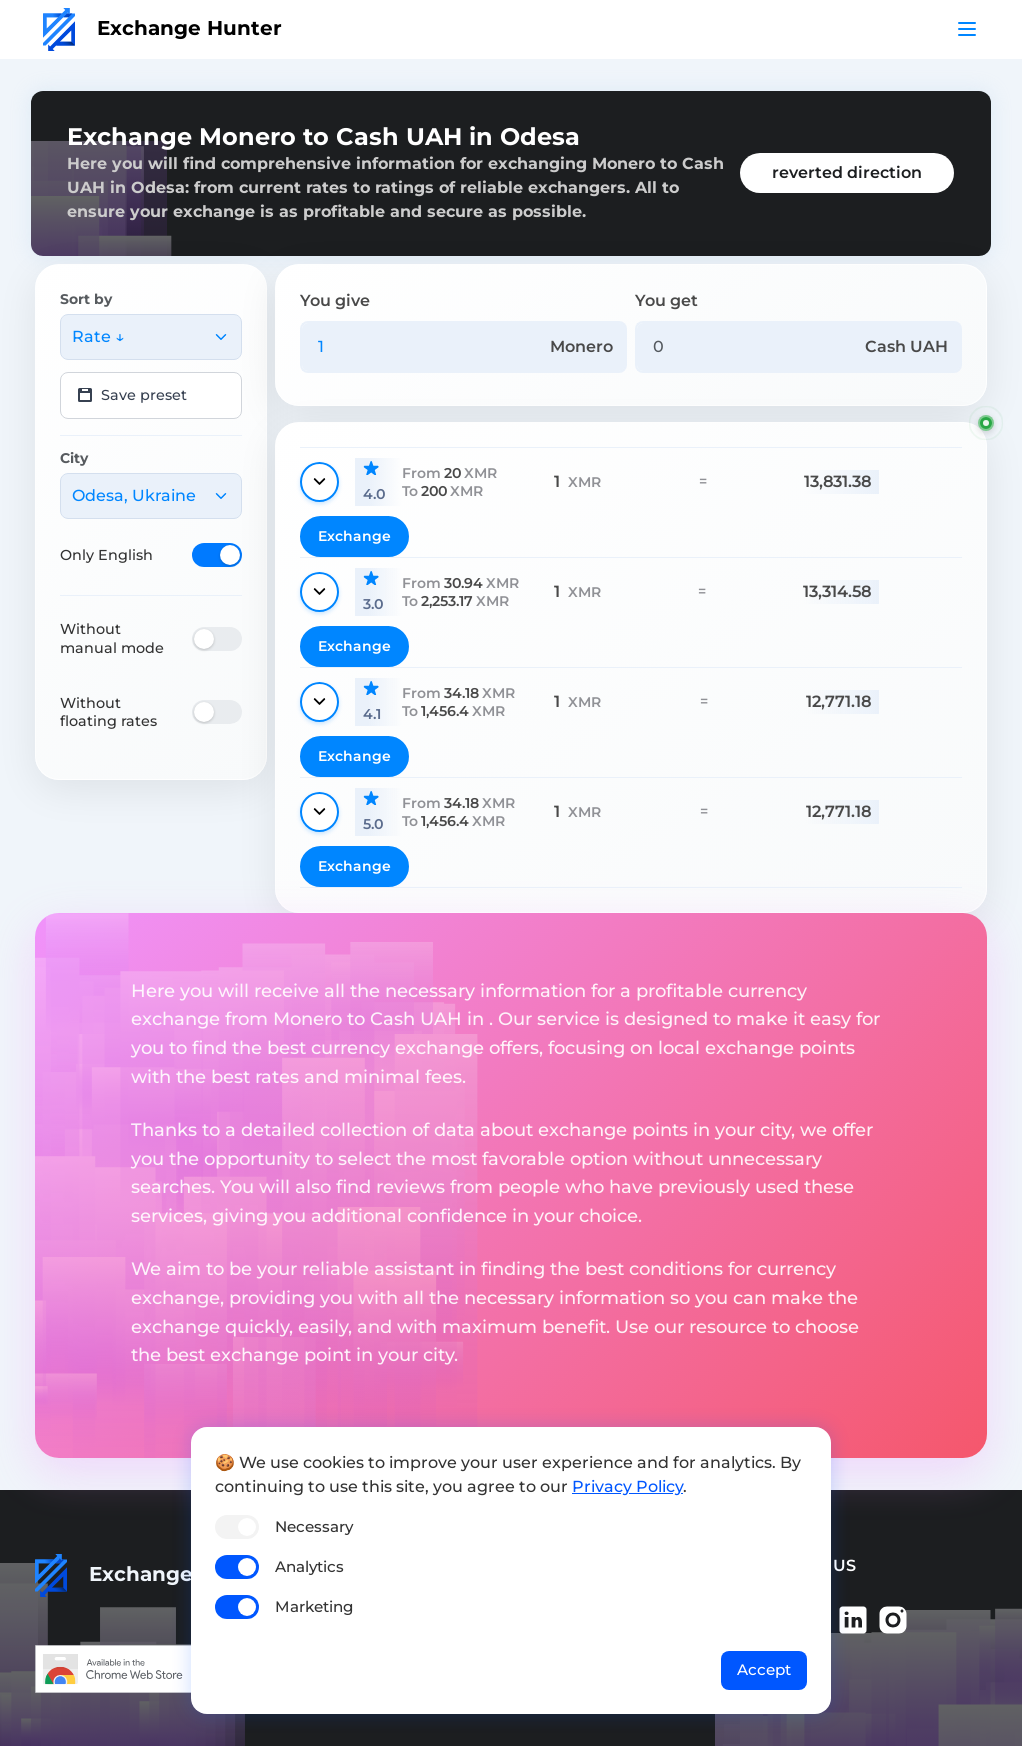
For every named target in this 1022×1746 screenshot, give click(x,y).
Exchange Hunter (162, 28)
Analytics (309, 1566)
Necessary (314, 1526)
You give (335, 300)
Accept (764, 1669)
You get (666, 300)
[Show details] (319, 482)
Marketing (314, 1606)
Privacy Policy (627, 1486)
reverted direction (847, 172)
